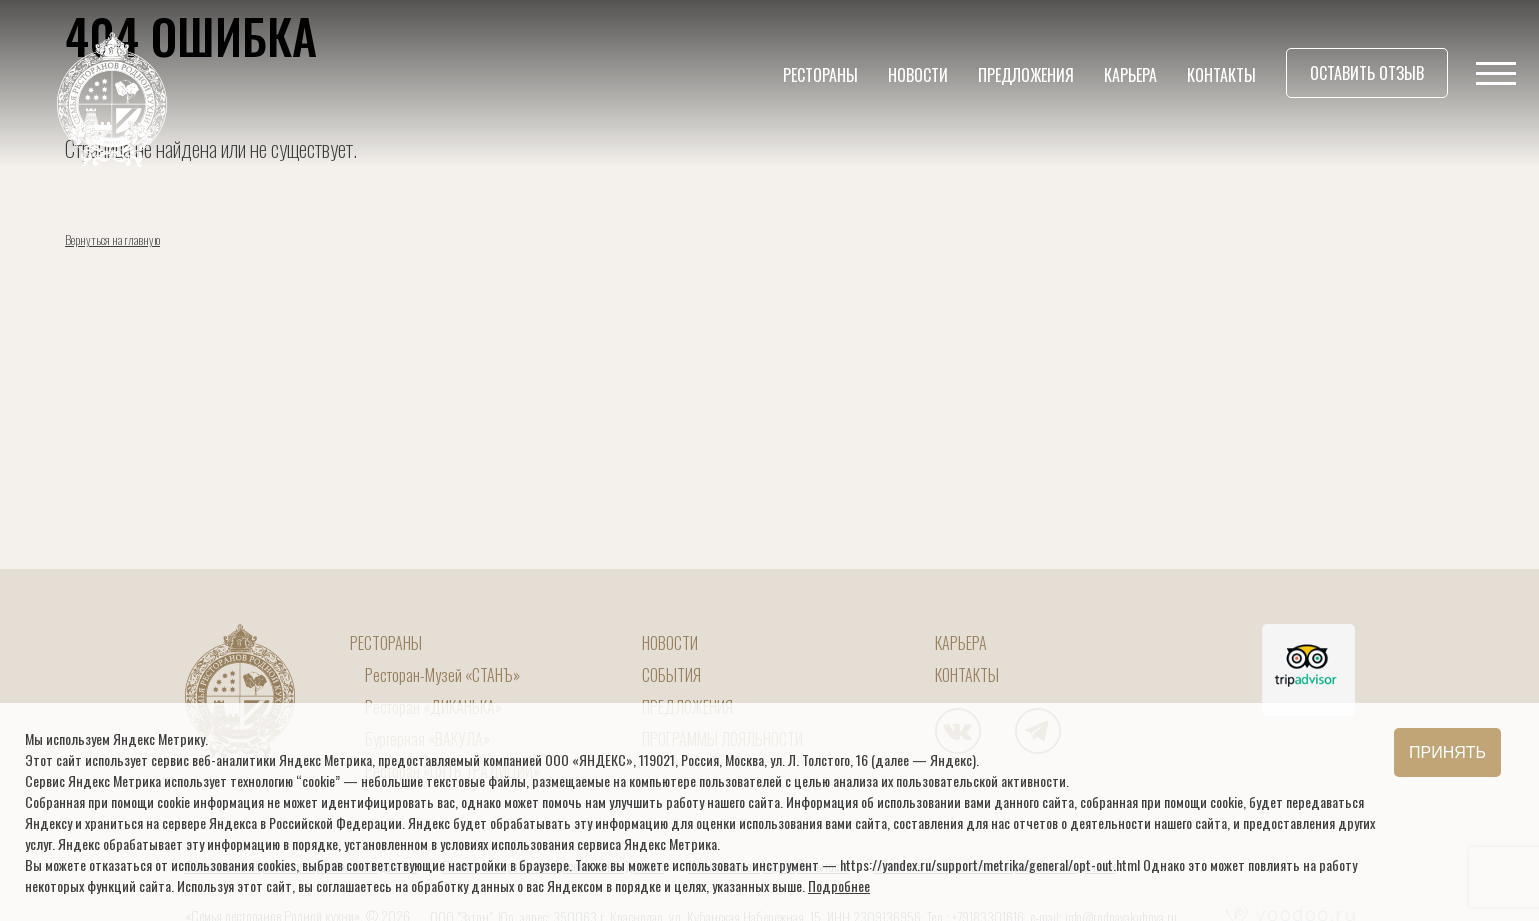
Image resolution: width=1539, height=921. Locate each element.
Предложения (1026, 75)
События (671, 675)
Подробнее (839, 885)
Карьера (1130, 75)
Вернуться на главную (112, 239)
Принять (1447, 752)
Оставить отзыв (1367, 73)
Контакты (1221, 75)
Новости (918, 75)
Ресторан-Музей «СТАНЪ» (442, 675)
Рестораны (820, 75)
